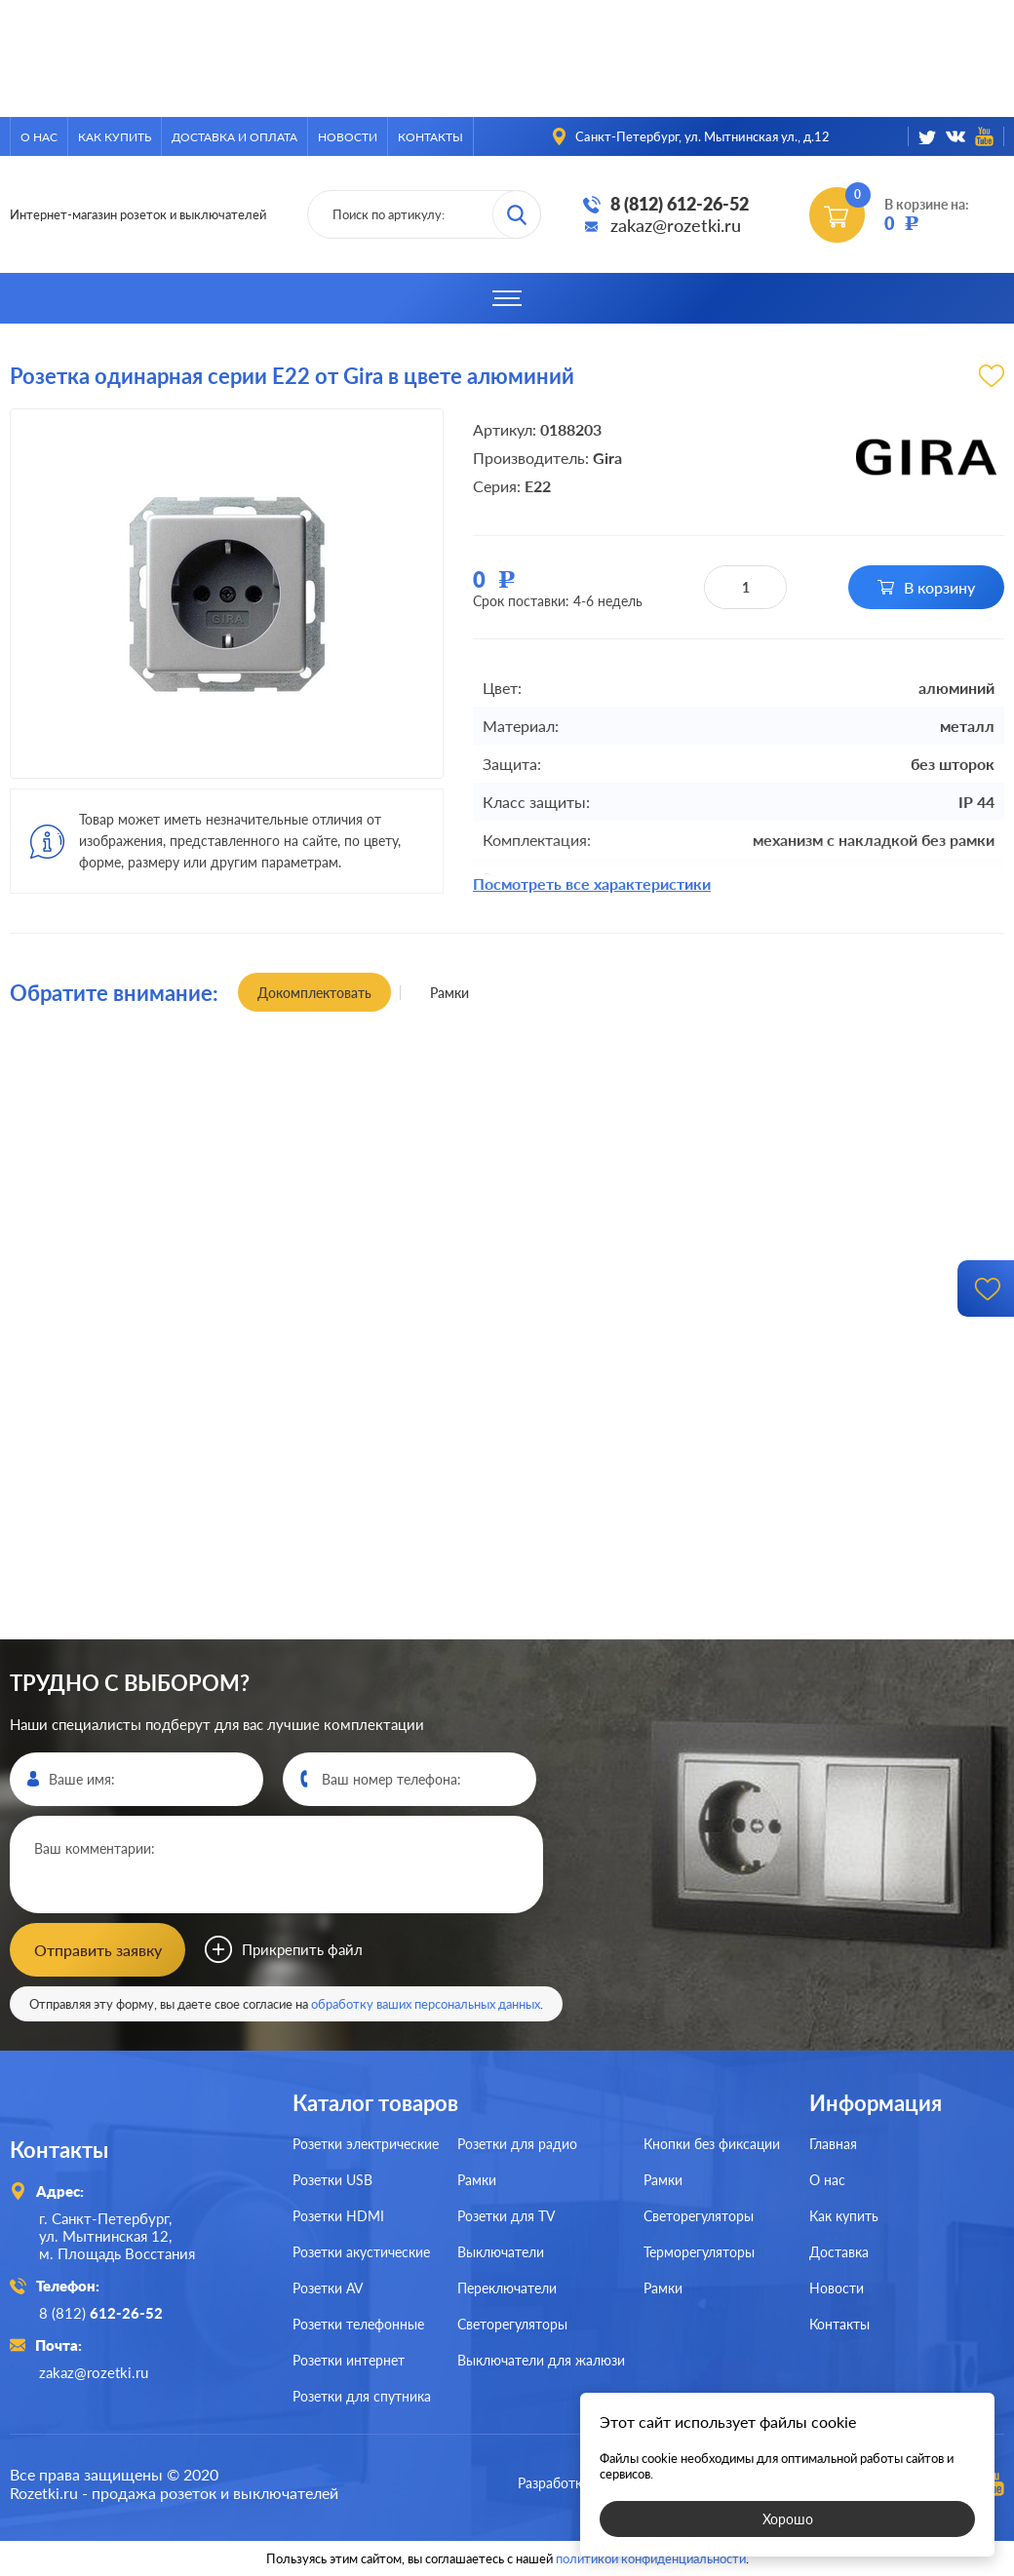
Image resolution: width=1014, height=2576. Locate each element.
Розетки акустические (361, 2252)
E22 (538, 486)
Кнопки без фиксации (712, 2143)
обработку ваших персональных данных (425, 2004)
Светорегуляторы (512, 2324)
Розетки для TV (506, 2216)
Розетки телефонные (358, 2324)
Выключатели (500, 2252)
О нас (39, 137)
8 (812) (101, 2313)
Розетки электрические (365, 2143)
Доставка (839, 2252)
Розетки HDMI (338, 2216)
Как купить (114, 137)
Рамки (476, 2180)
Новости (347, 137)
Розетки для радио (517, 2143)
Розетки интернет (348, 2360)
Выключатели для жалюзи (541, 2360)
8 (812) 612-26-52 (679, 203)
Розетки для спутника (361, 2396)
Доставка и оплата (234, 137)
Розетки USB (332, 2180)
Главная (833, 2143)
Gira (607, 457)
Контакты (430, 137)
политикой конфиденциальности (651, 2558)
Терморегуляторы (699, 2252)
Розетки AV (327, 2288)
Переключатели (507, 2288)
